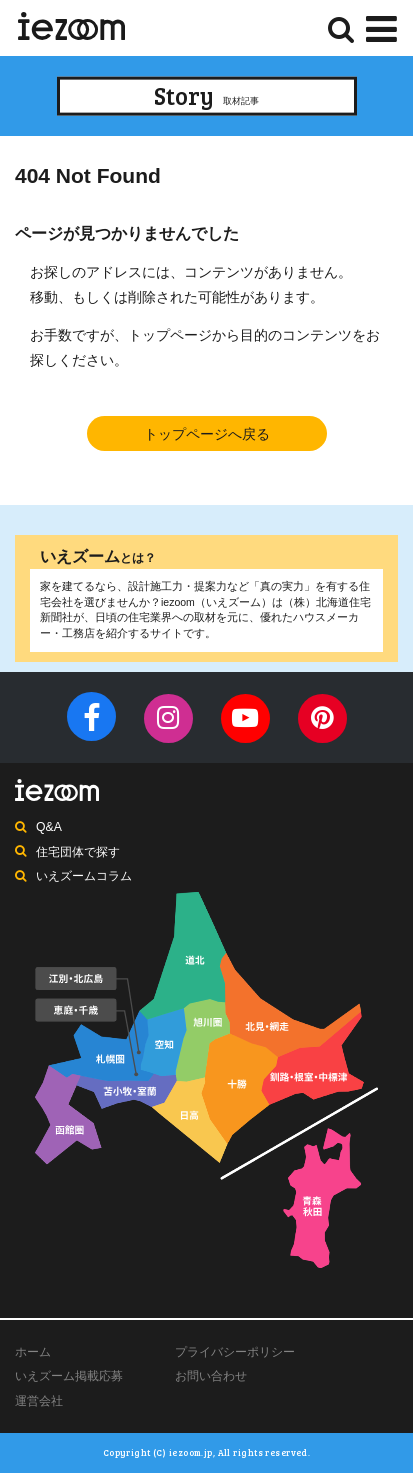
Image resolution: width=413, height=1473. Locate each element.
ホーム (33, 1352)
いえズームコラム (84, 876)
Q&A (49, 827)
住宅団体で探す (78, 852)
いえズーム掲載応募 (69, 1376)
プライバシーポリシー (235, 1352)
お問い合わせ (211, 1376)
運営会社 (39, 1401)
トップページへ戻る (207, 434)
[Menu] (381, 27)
